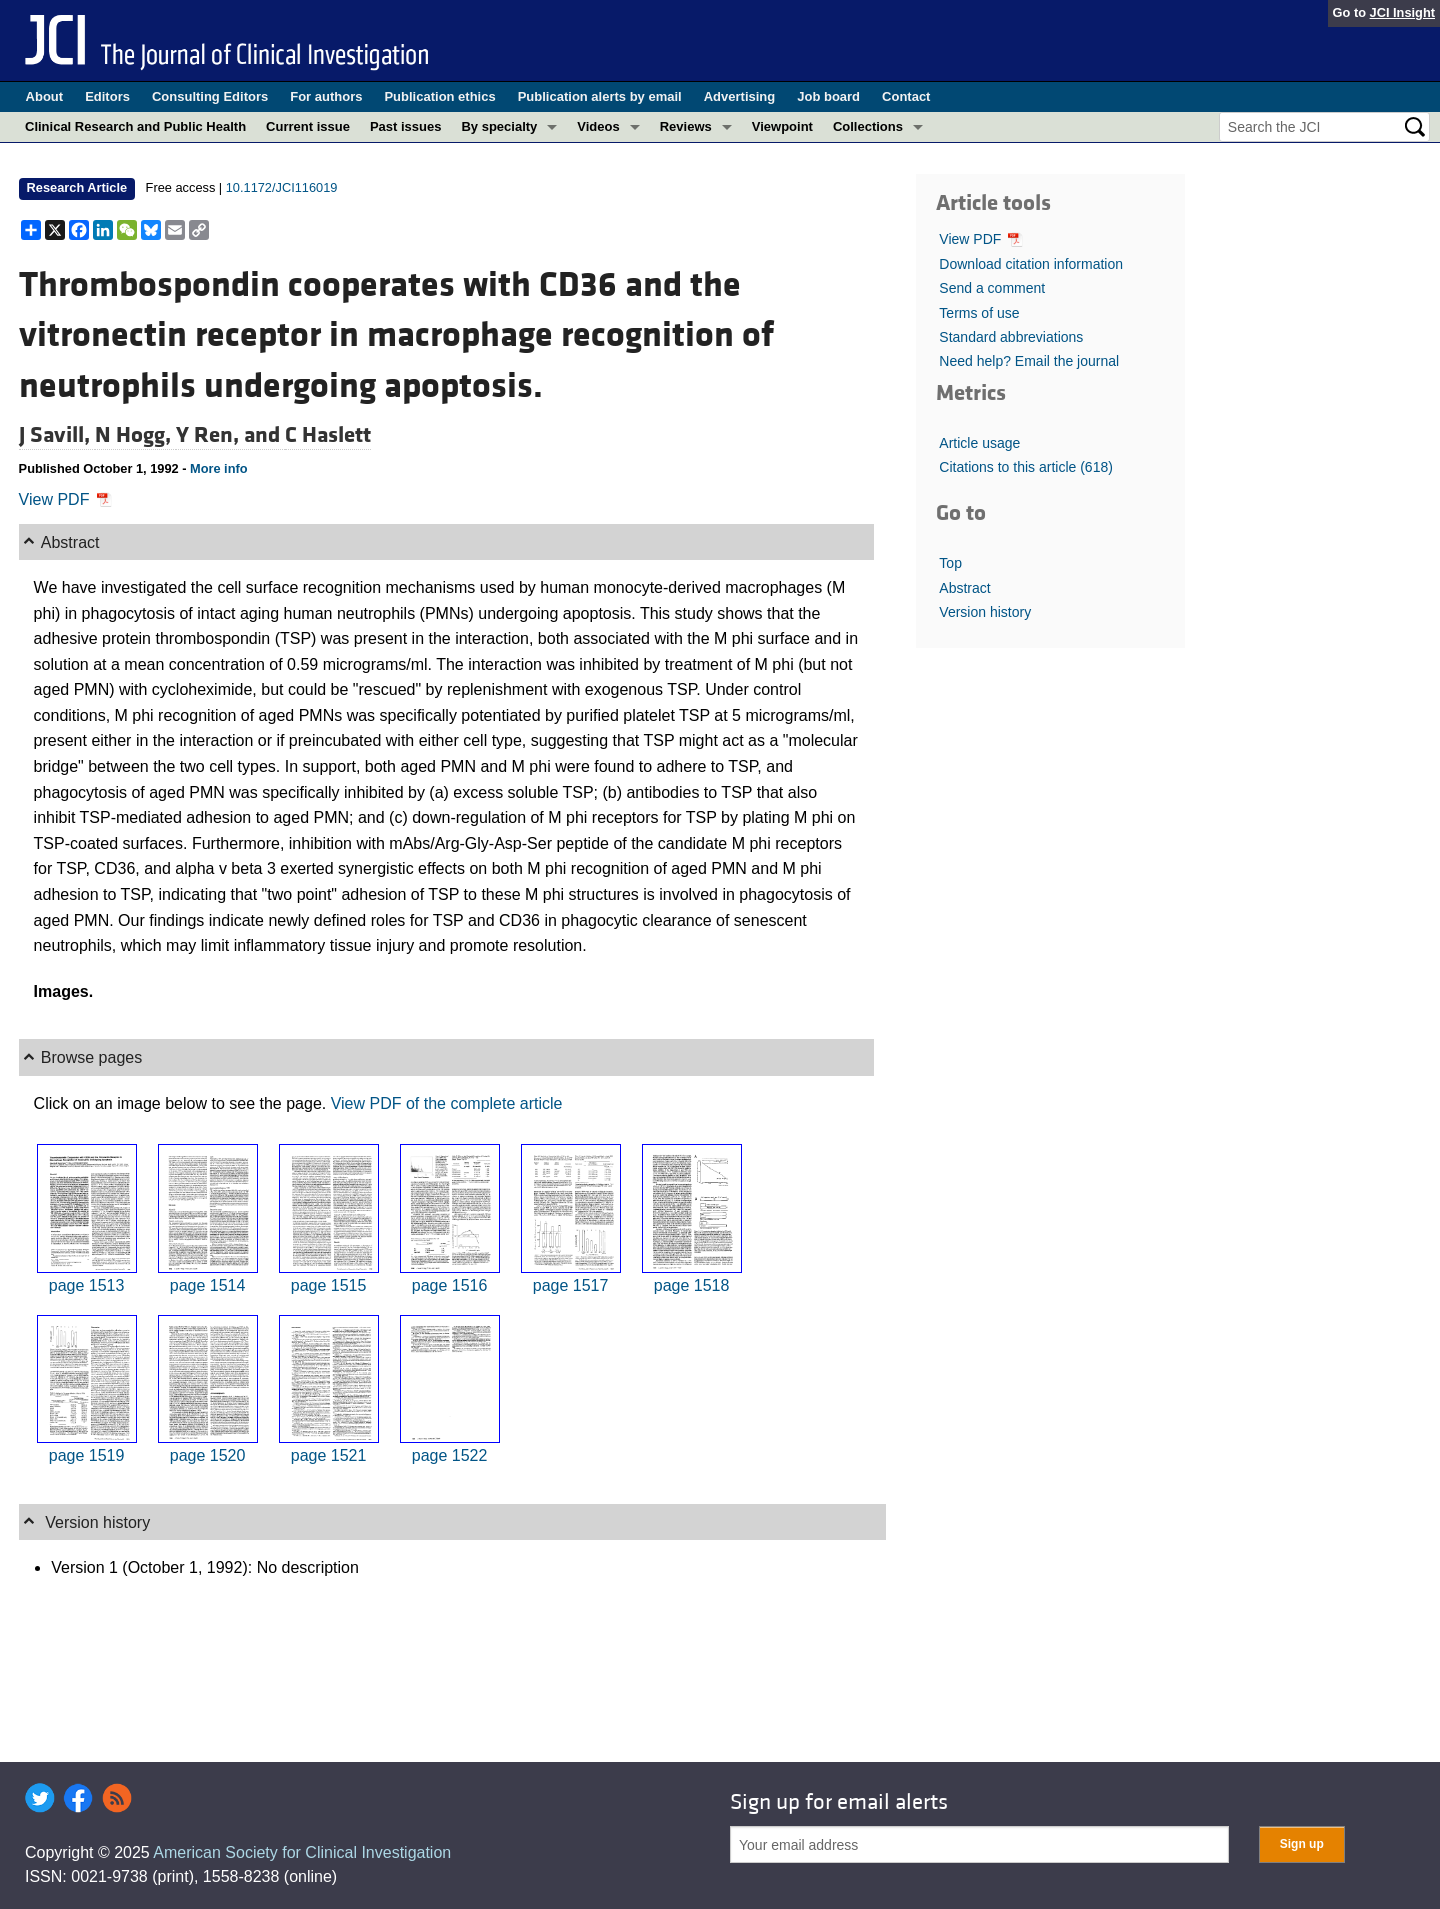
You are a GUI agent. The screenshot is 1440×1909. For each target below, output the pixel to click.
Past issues (406, 126)
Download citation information (1031, 264)
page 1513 (87, 1285)
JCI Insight (1402, 12)
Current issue (308, 126)
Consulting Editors (210, 96)
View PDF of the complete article (447, 1103)
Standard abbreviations (1011, 337)
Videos (598, 126)
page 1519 (87, 1455)
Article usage (979, 443)
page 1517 (571, 1285)
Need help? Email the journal (1029, 361)
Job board (828, 96)
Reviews (686, 126)
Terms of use (979, 313)
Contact (906, 96)
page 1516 (450, 1285)
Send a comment (992, 288)
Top (950, 563)
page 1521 (329, 1455)
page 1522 (450, 1455)
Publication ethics (439, 96)
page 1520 (208, 1455)
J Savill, (57, 435)
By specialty (499, 126)
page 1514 (208, 1285)
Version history (985, 612)
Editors (107, 96)
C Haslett (328, 435)
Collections (868, 126)
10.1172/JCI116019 (282, 187)
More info (219, 468)
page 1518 (692, 1285)
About (45, 96)
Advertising (740, 96)
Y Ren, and (230, 435)
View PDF (65, 499)
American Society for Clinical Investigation (302, 1852)
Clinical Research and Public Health (135, 126)
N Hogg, (135, 435)
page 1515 (329, 1285)
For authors (326, 96)
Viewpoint (782, 126)
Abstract (964, 588)
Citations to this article (1026, 467)
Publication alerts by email (600, 96)
